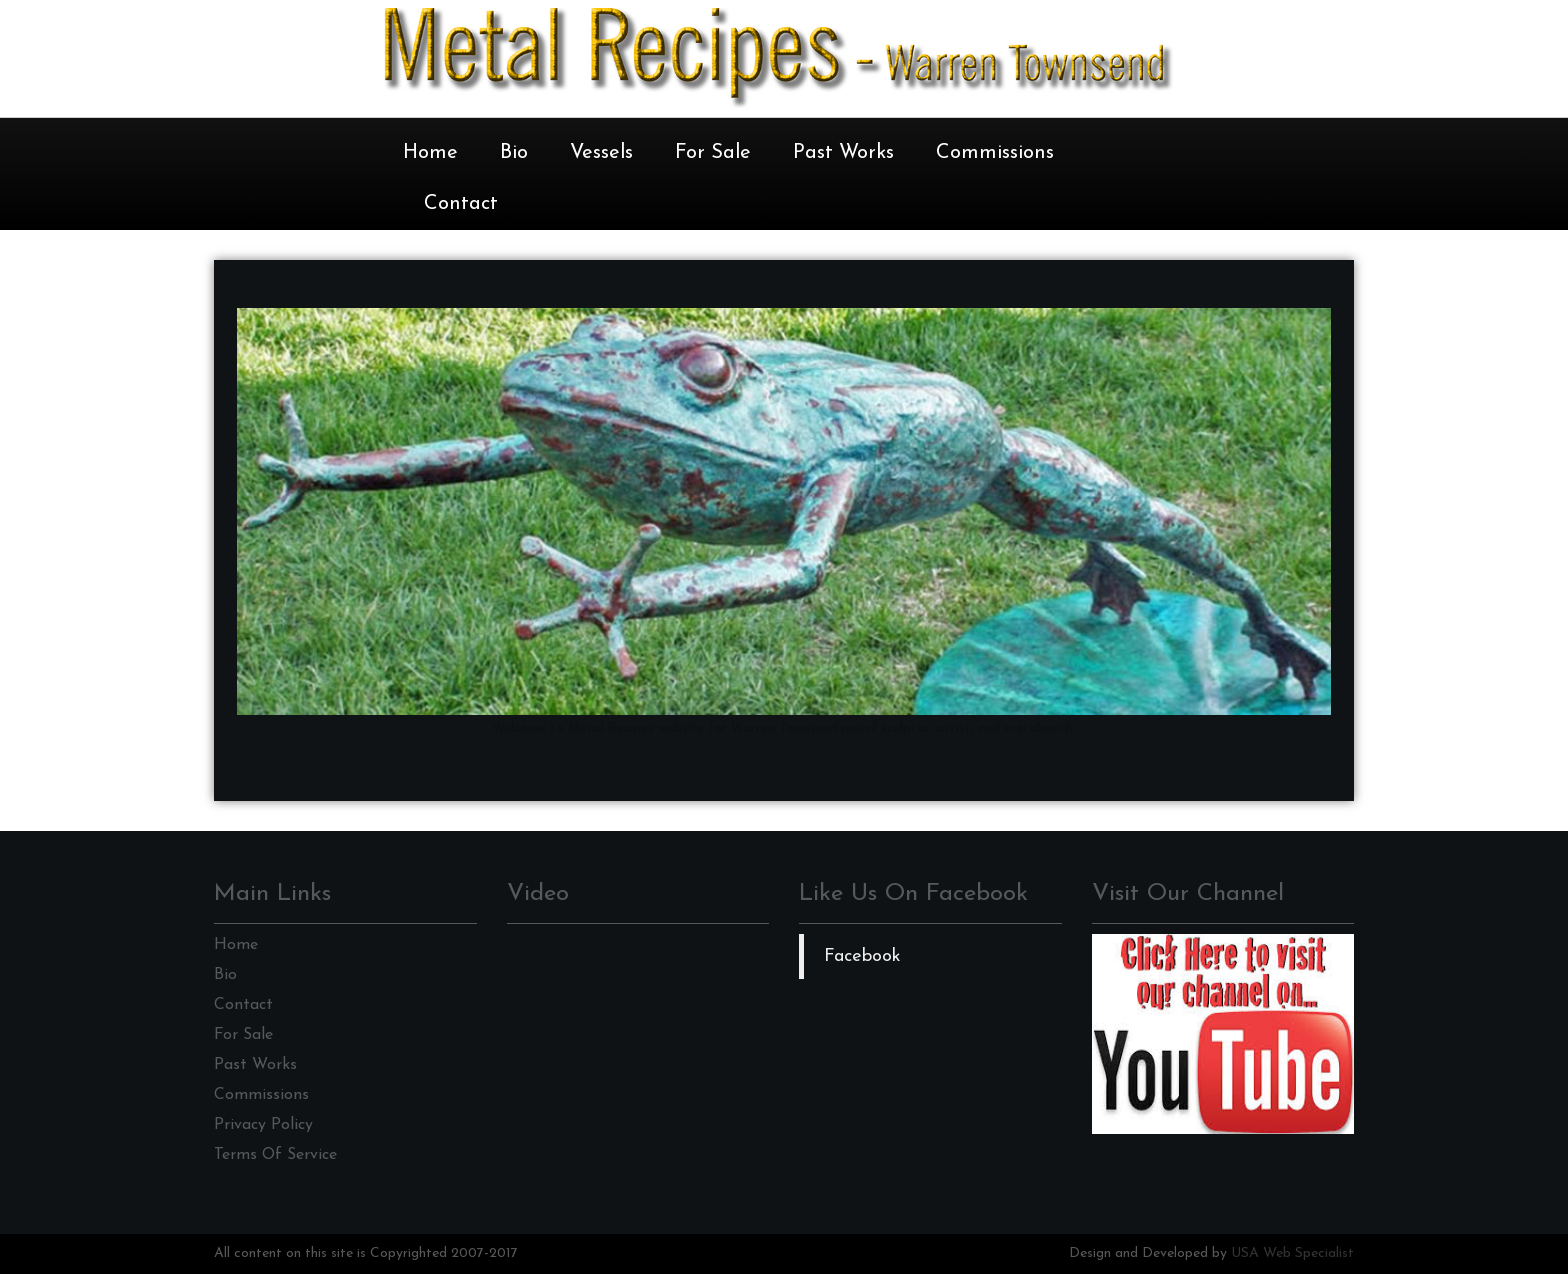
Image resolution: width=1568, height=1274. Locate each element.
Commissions (995, 153)
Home (430, 153)
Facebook (862, 956)
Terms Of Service (275, 1155)
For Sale (713, 153)
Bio (514, 153)
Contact (461, 204)
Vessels (601, 153)
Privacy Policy (263, 1125)
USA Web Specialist (1292, 1253)
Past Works (843, 153)
